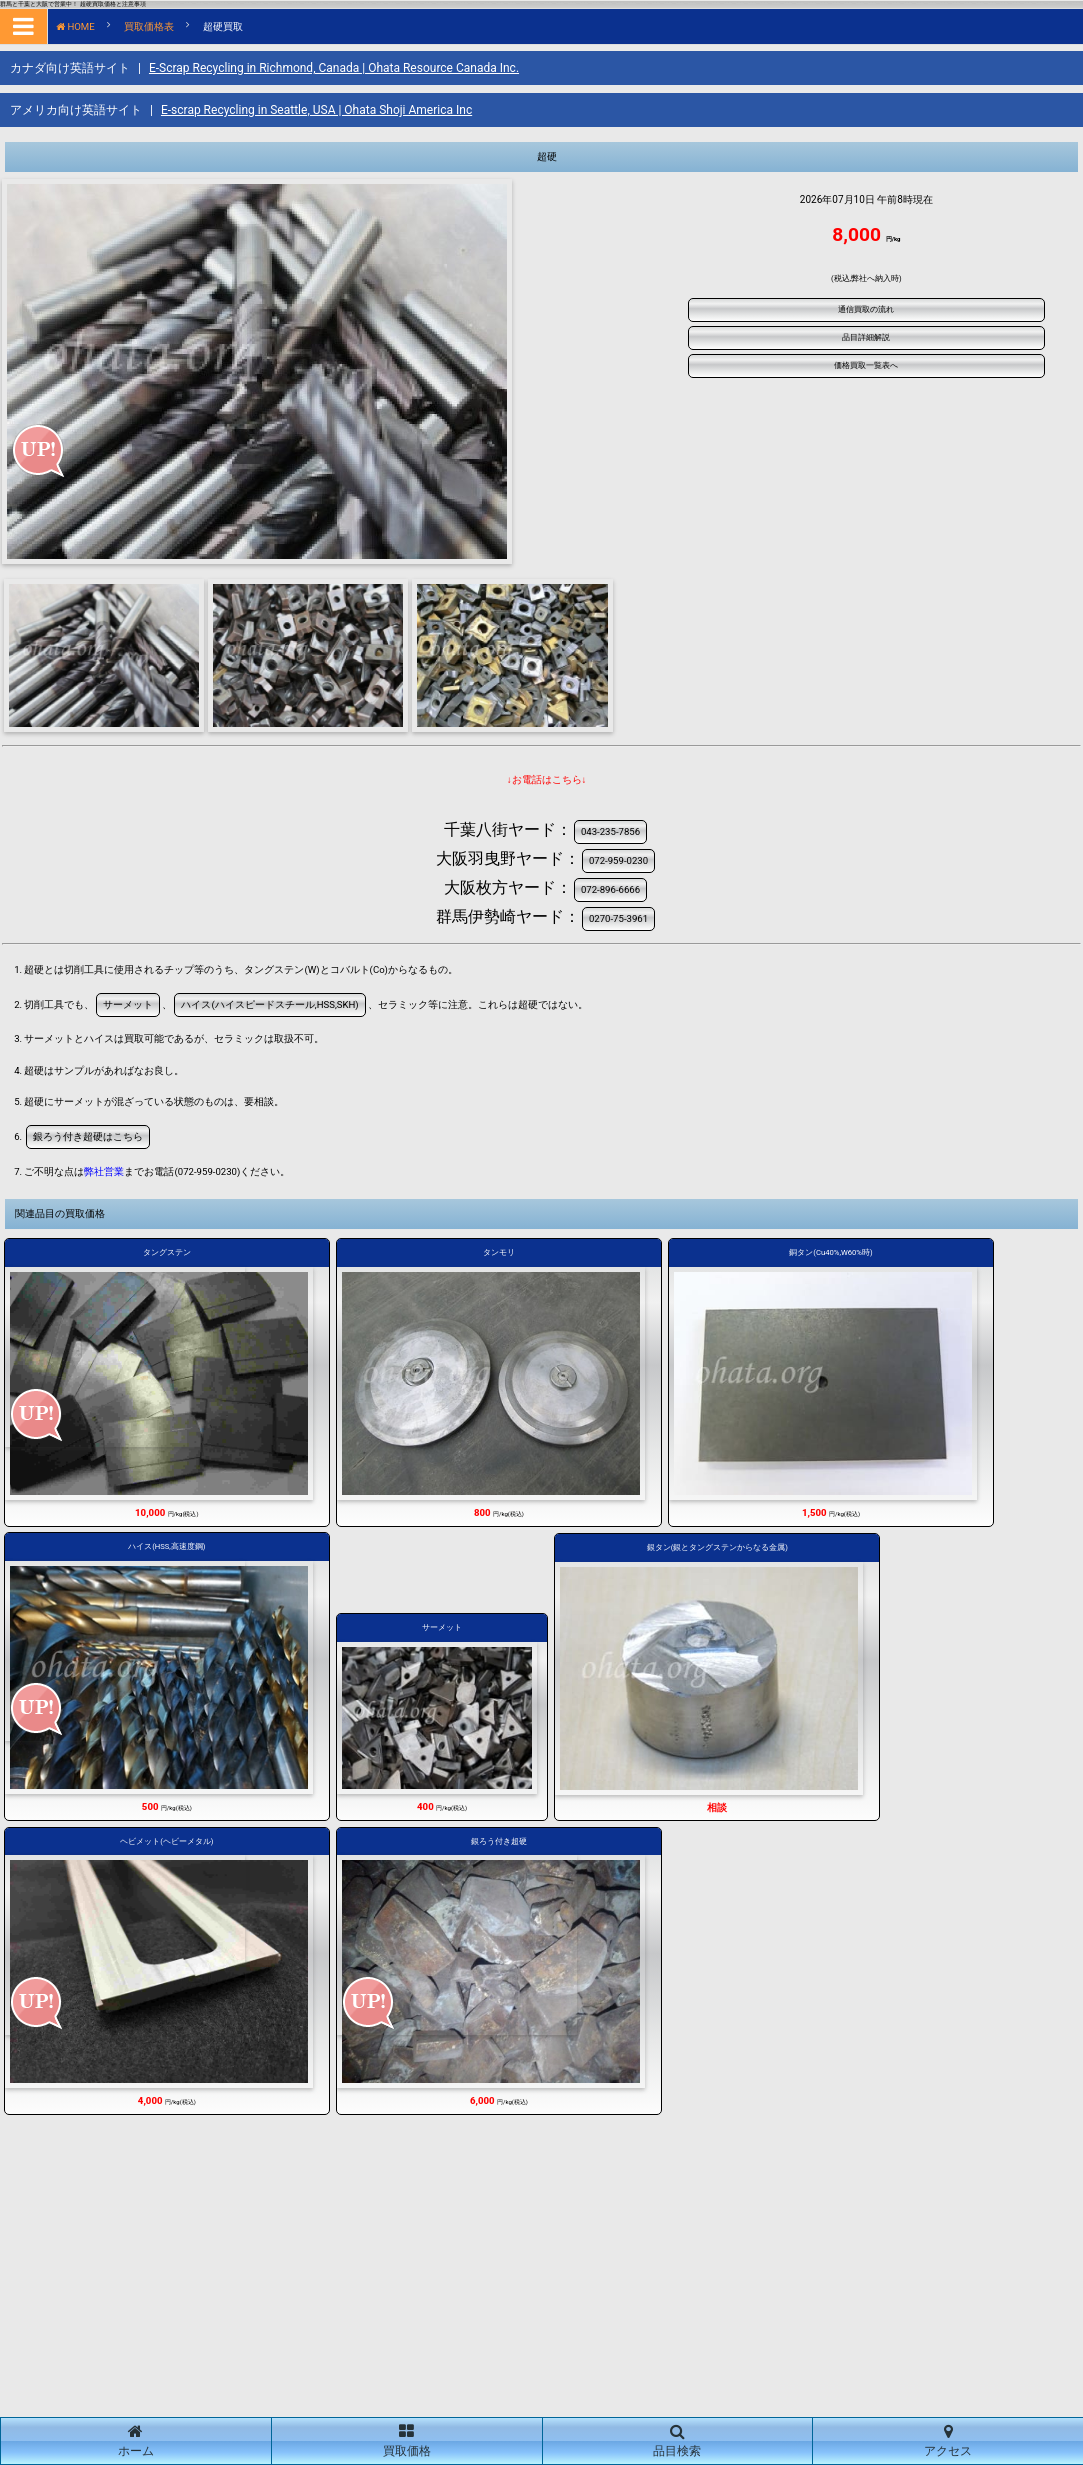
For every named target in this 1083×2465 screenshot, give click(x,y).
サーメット (128, 1004)
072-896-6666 (610, 889)
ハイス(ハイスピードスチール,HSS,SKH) (269, 1004)
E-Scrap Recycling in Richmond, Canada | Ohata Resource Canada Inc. (334, 68)
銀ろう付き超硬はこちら (88, 1136)
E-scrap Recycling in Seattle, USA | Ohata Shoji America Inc (316, 110)
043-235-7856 (610, 831)
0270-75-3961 (618, 918)
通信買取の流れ (866, 309)
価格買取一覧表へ (866, 365)
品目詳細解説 (866, 337)
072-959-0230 (618, 860)
